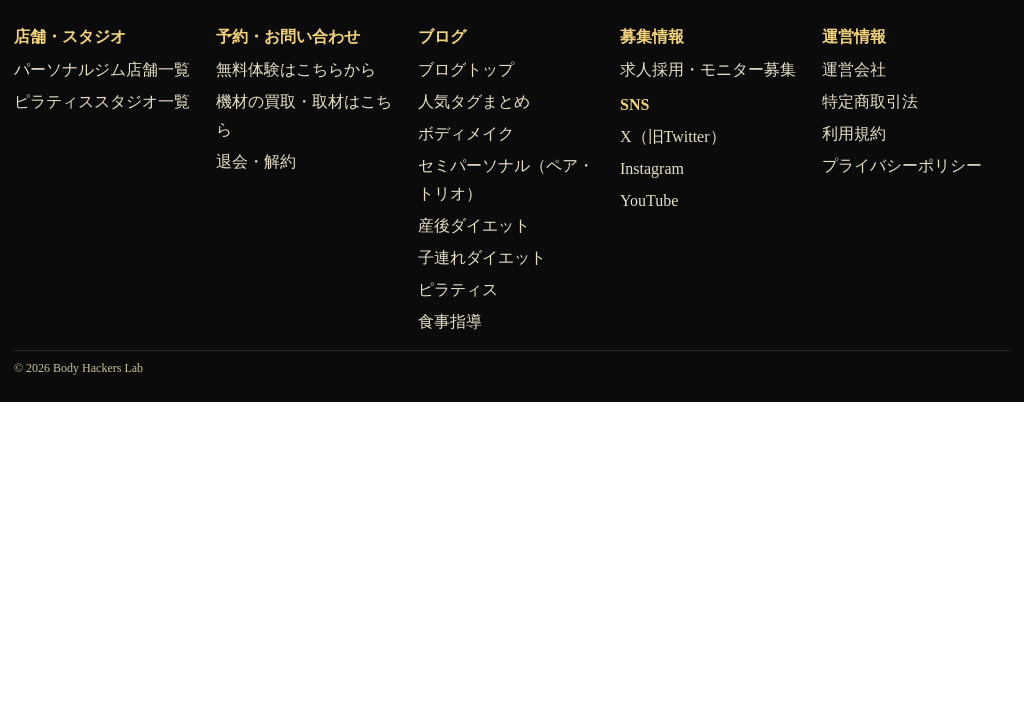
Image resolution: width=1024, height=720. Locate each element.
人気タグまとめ (474, 101)
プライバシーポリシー (902, 165)
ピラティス (458, 289)
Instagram (652, 168)
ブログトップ (466, 69)
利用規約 (854, 133)
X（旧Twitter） (673, 136)
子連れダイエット (482, 257)
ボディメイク (466, 133)
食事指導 (450, 321)
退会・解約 (256, 161)
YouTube (649, 200)
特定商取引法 (870, 101)
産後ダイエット (474, 225)
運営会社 (854, 69)
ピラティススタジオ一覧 (102, 101)
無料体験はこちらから (296, 69)
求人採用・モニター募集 (708, 69)
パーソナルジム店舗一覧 (102, 69)
